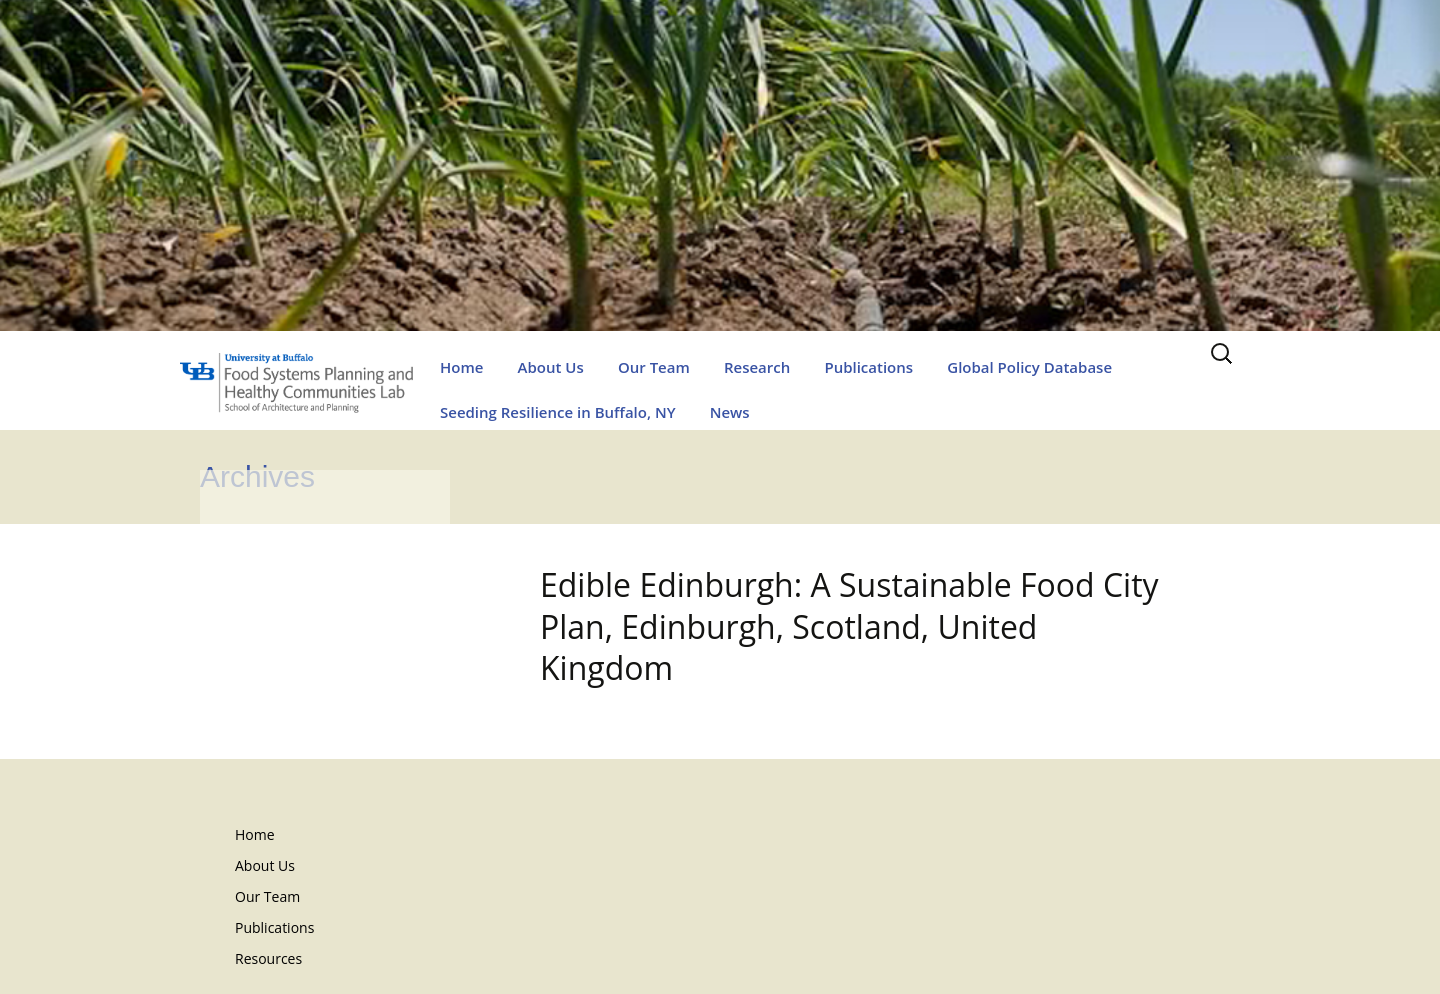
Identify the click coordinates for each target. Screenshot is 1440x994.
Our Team (654, 367)
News (730, 412)
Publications (868, 367)
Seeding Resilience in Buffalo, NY (558, 412)
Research (757, 367)
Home (461, 367)
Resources (268, 958)
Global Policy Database (1029, 367)
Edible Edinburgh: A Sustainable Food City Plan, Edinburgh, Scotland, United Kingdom (849, 626)
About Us (551, 367)
